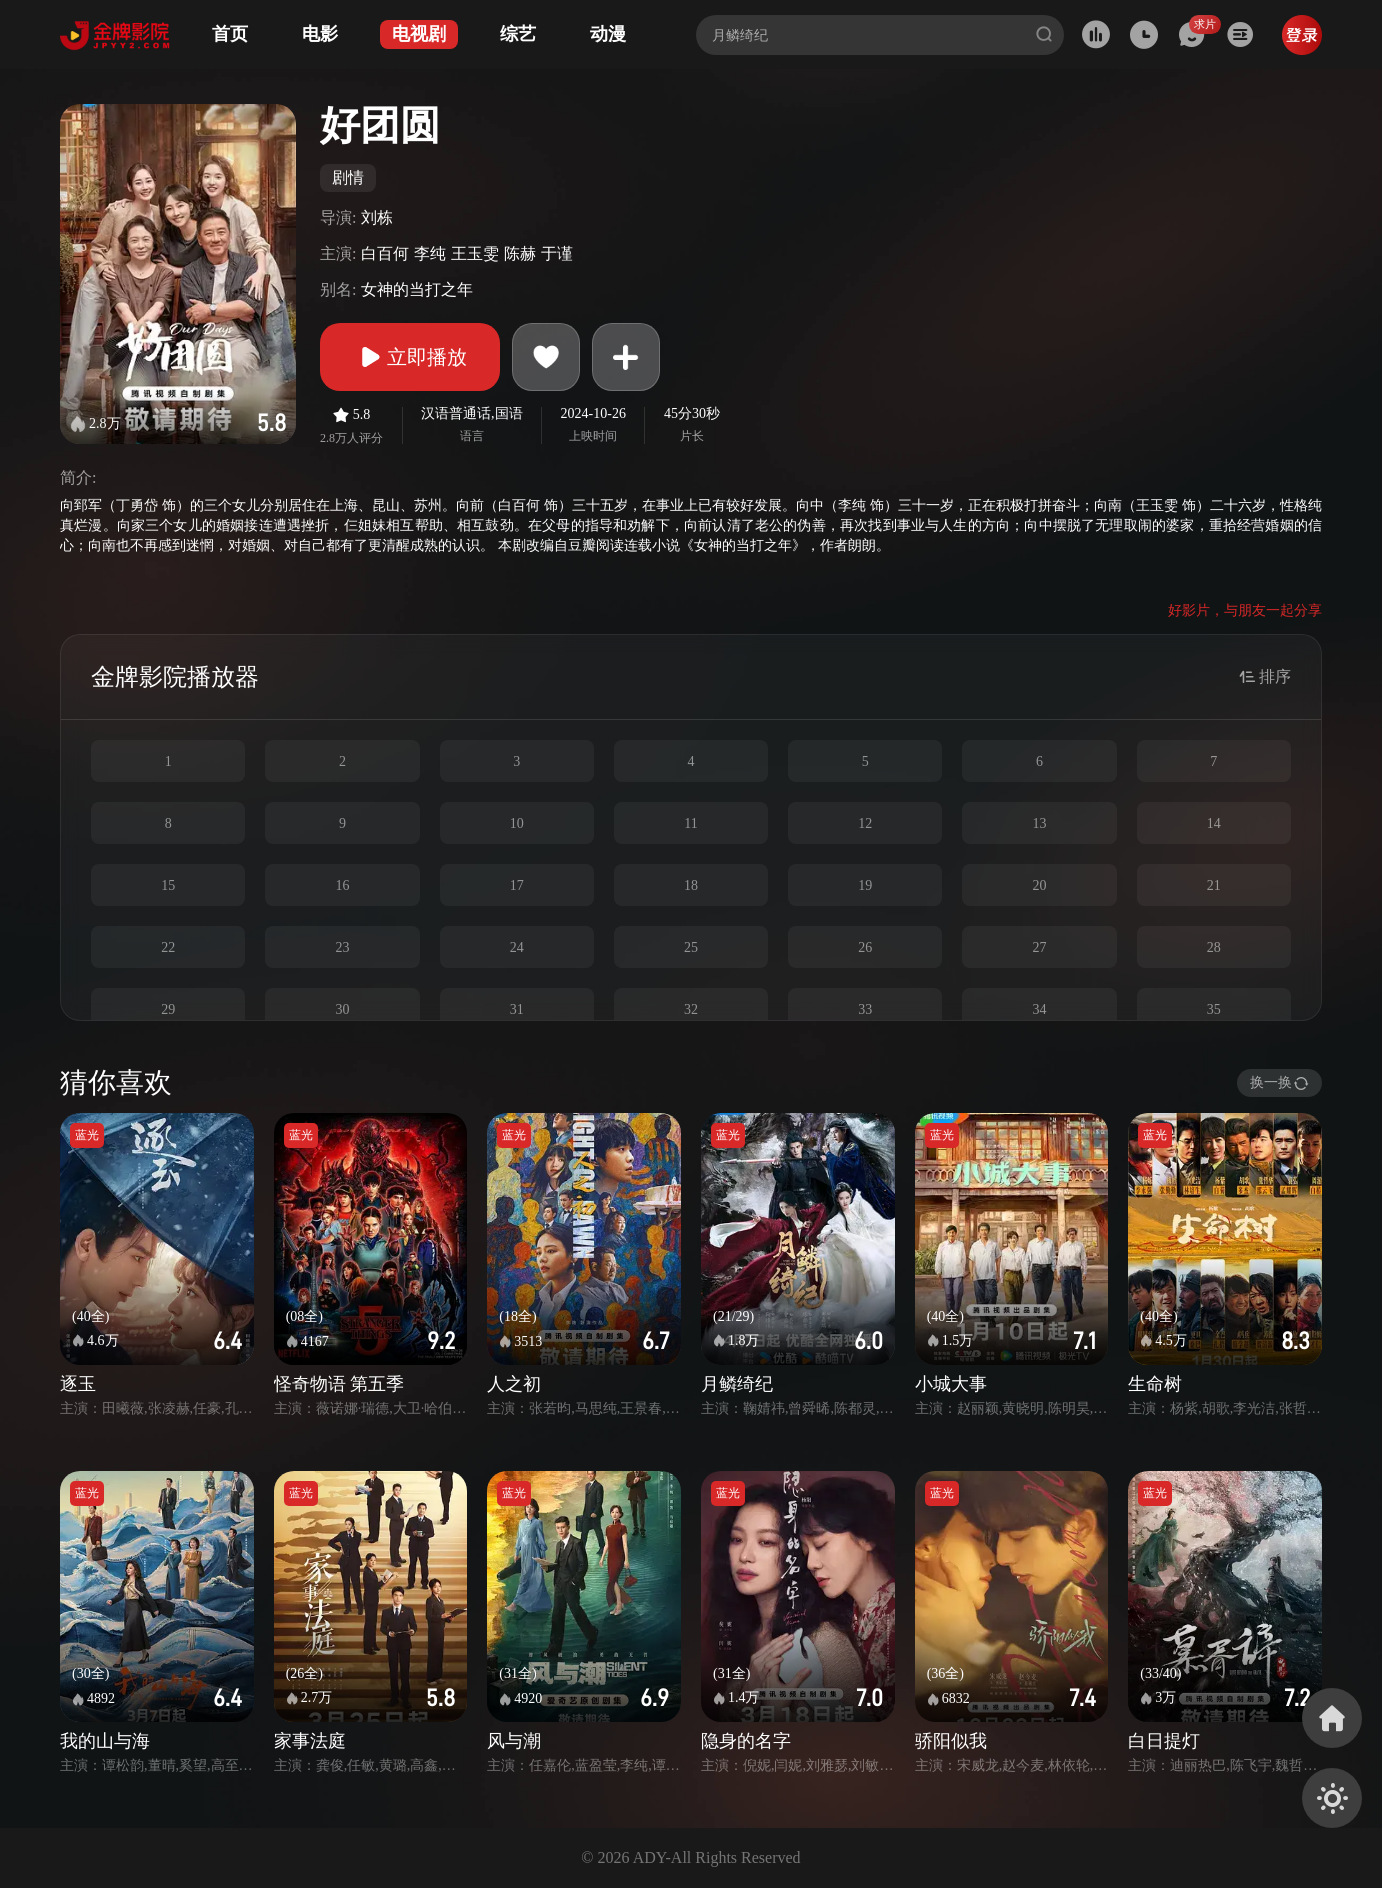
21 (1214, 885)
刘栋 (377, 217)
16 (342, 885)
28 (1214, 947)
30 (342, 1009)
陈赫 (520, 253)
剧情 (348, 177)
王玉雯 (475, 253)
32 (691, 1009)
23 (342, 947)
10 (517, 823)
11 (690, 823)
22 (168, 947)
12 (865, 823)
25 (691, 947)
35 (1214, 1009)
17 (517, 885)
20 (1040, 885)
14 (1214, 823)
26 (865, 947)
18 (691, 885)
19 (865, 885)
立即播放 (410, 357)
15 (168, 885)
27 (1040, 947)
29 (168, 1009)
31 (517, 1009)
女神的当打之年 (417, 289)
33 (865, 1009)
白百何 (385, 253)
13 (1040, 823)
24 (517, 947)
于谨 (557, 253)
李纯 (430, 253)
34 (1040, 1009)
